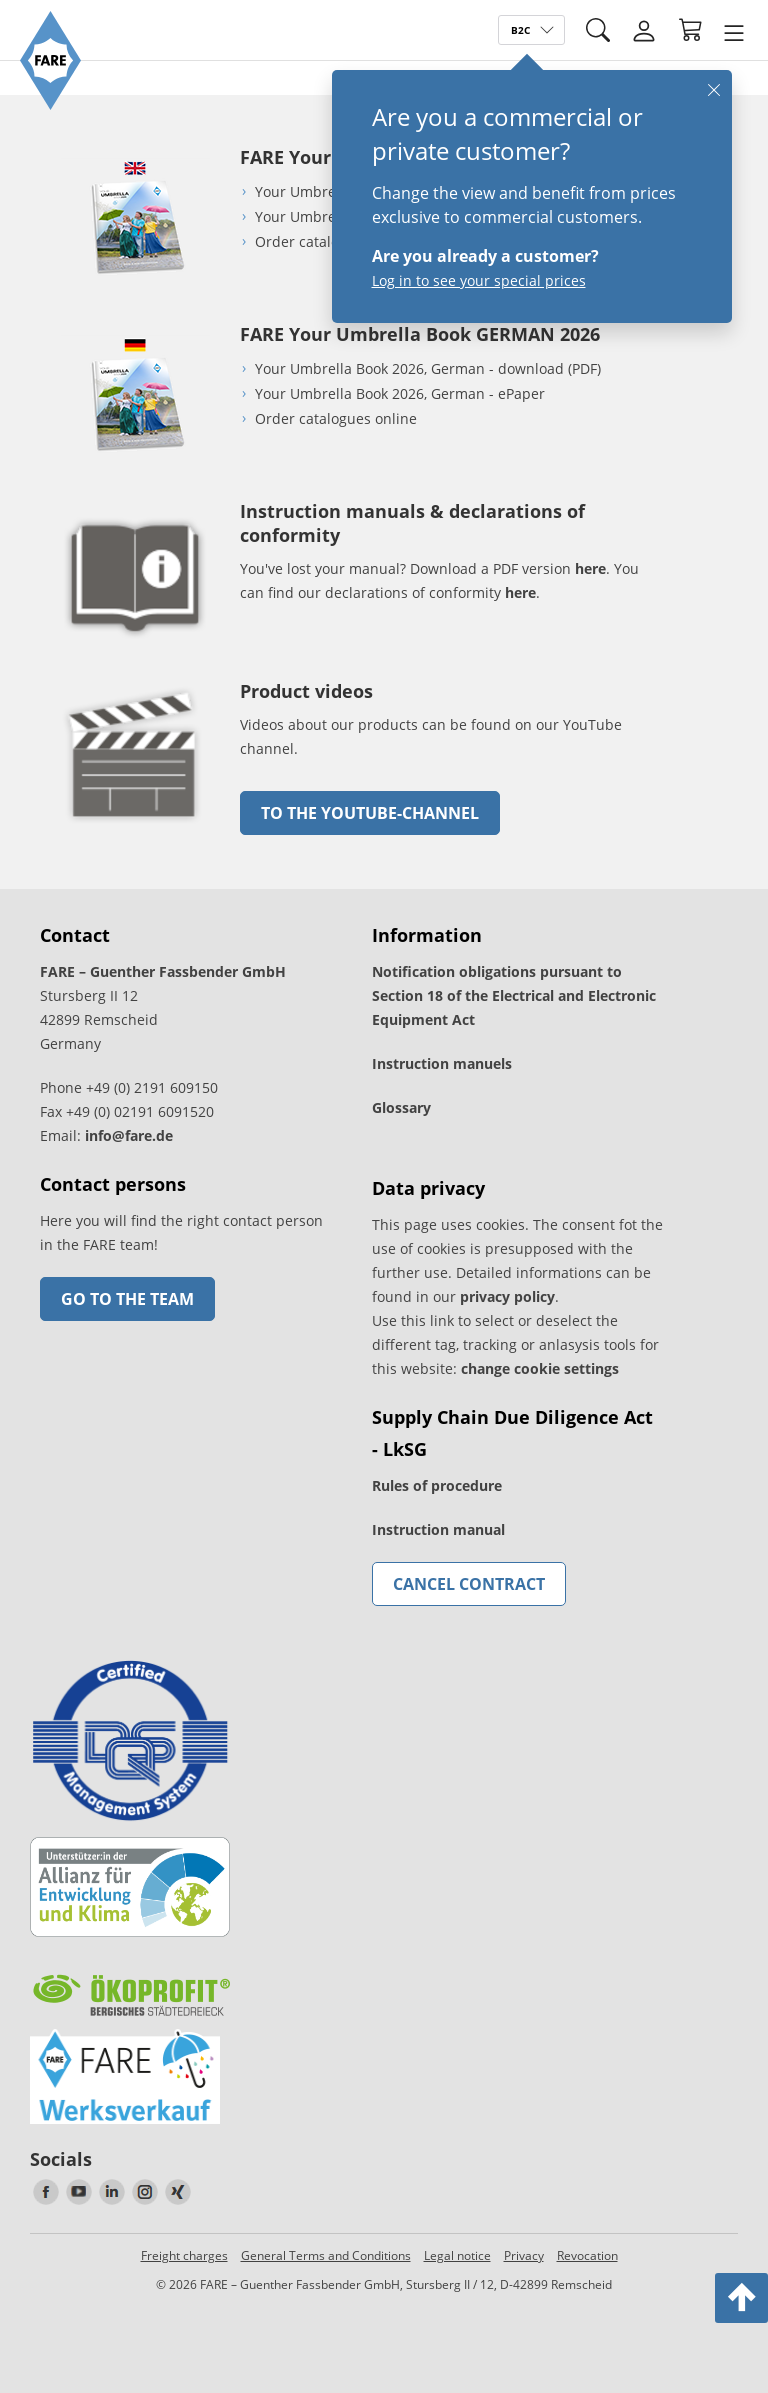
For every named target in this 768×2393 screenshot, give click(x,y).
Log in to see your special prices (479, 280)
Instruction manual (438, 1529)
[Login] (644, 31)
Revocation (587, 2255)
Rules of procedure (437, 1485)
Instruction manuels (442, 1063)
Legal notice (457, 2255)
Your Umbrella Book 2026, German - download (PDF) (428, 368)
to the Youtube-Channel (370, 813)
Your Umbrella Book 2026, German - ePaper (400, 393)
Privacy (524, 2255)
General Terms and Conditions (326, 2255)
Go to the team (127, 1299)
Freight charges (184, 2255)
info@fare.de (129, 1135)
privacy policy (507, 1296)
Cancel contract (469, 1584)
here (590, 568)
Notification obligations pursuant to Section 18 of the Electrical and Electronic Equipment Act (514, 995)
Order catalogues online (336, 241)
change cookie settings (540, 1368)
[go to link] (135, 826)
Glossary (401, 1107)
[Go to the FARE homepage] (50, 104)
